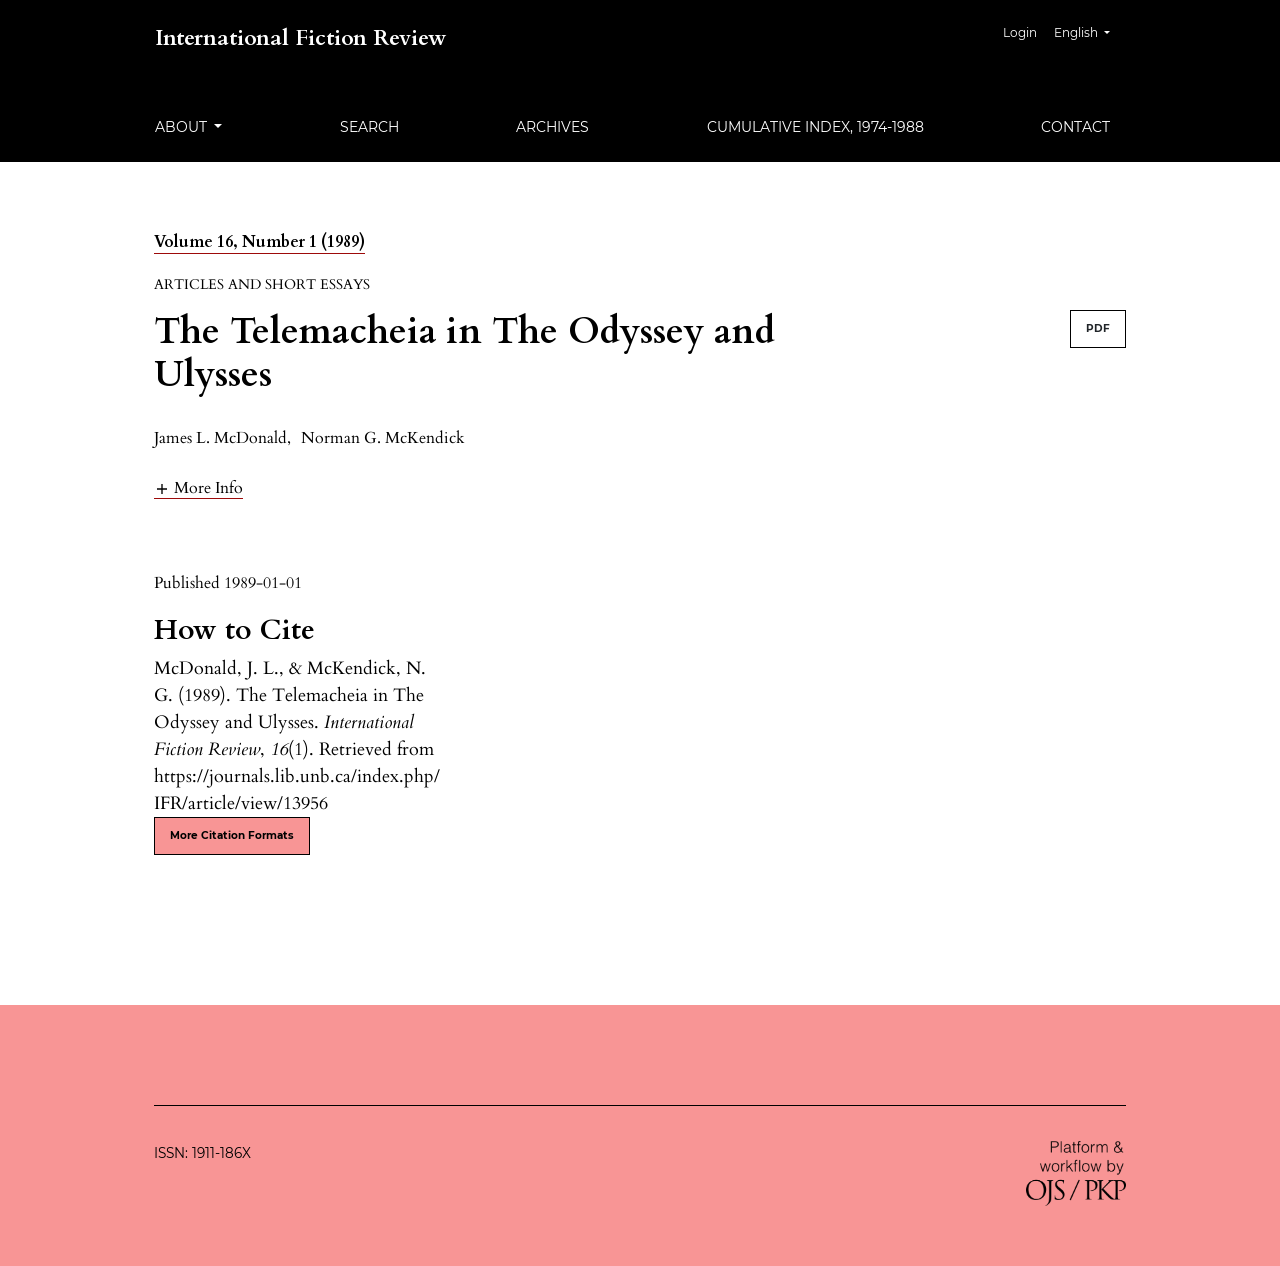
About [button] (183, 127)
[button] (198, 487)
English (1089, 30)
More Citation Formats (232, 835)
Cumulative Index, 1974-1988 (815, 127)
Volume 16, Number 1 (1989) (259, 242)
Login (1020, 32)
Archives (552, 127)
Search (369, 127)
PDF (1098, 328)
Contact (1075, 127)
